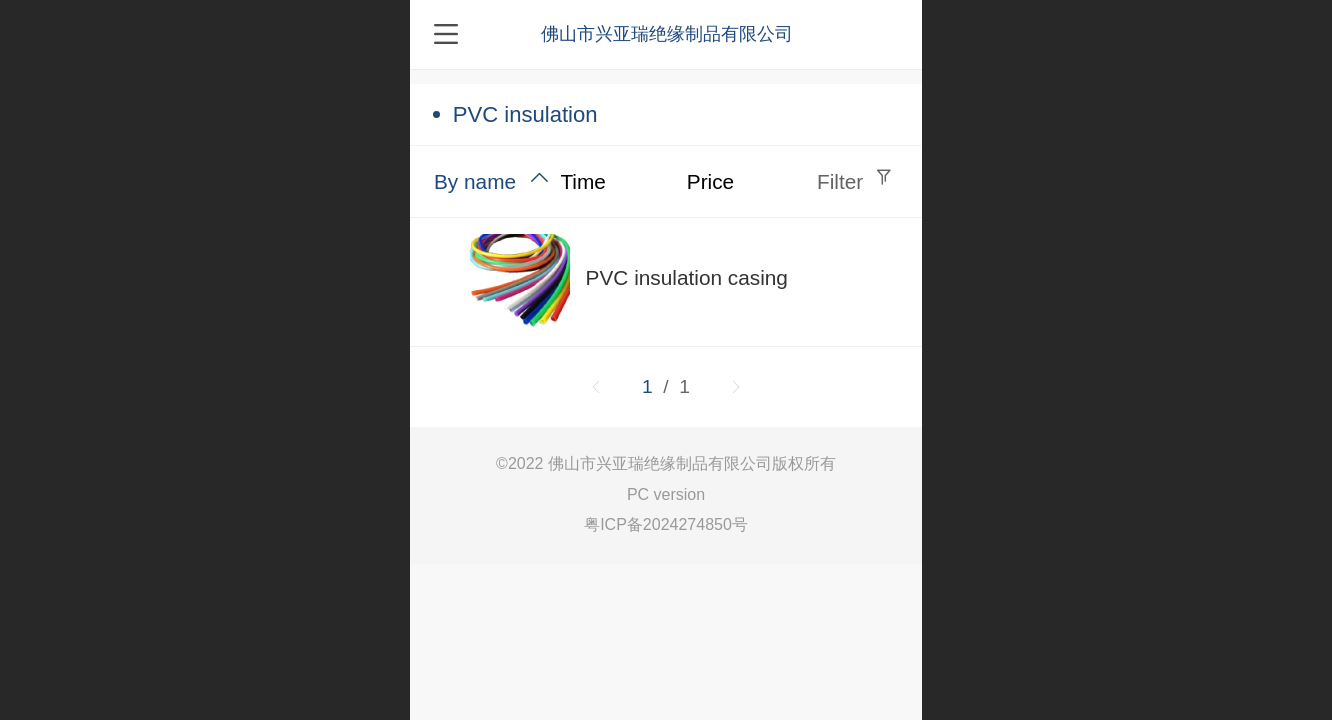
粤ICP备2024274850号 (666, 524)
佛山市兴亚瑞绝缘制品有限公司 (667, 34)
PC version (666, 494)
